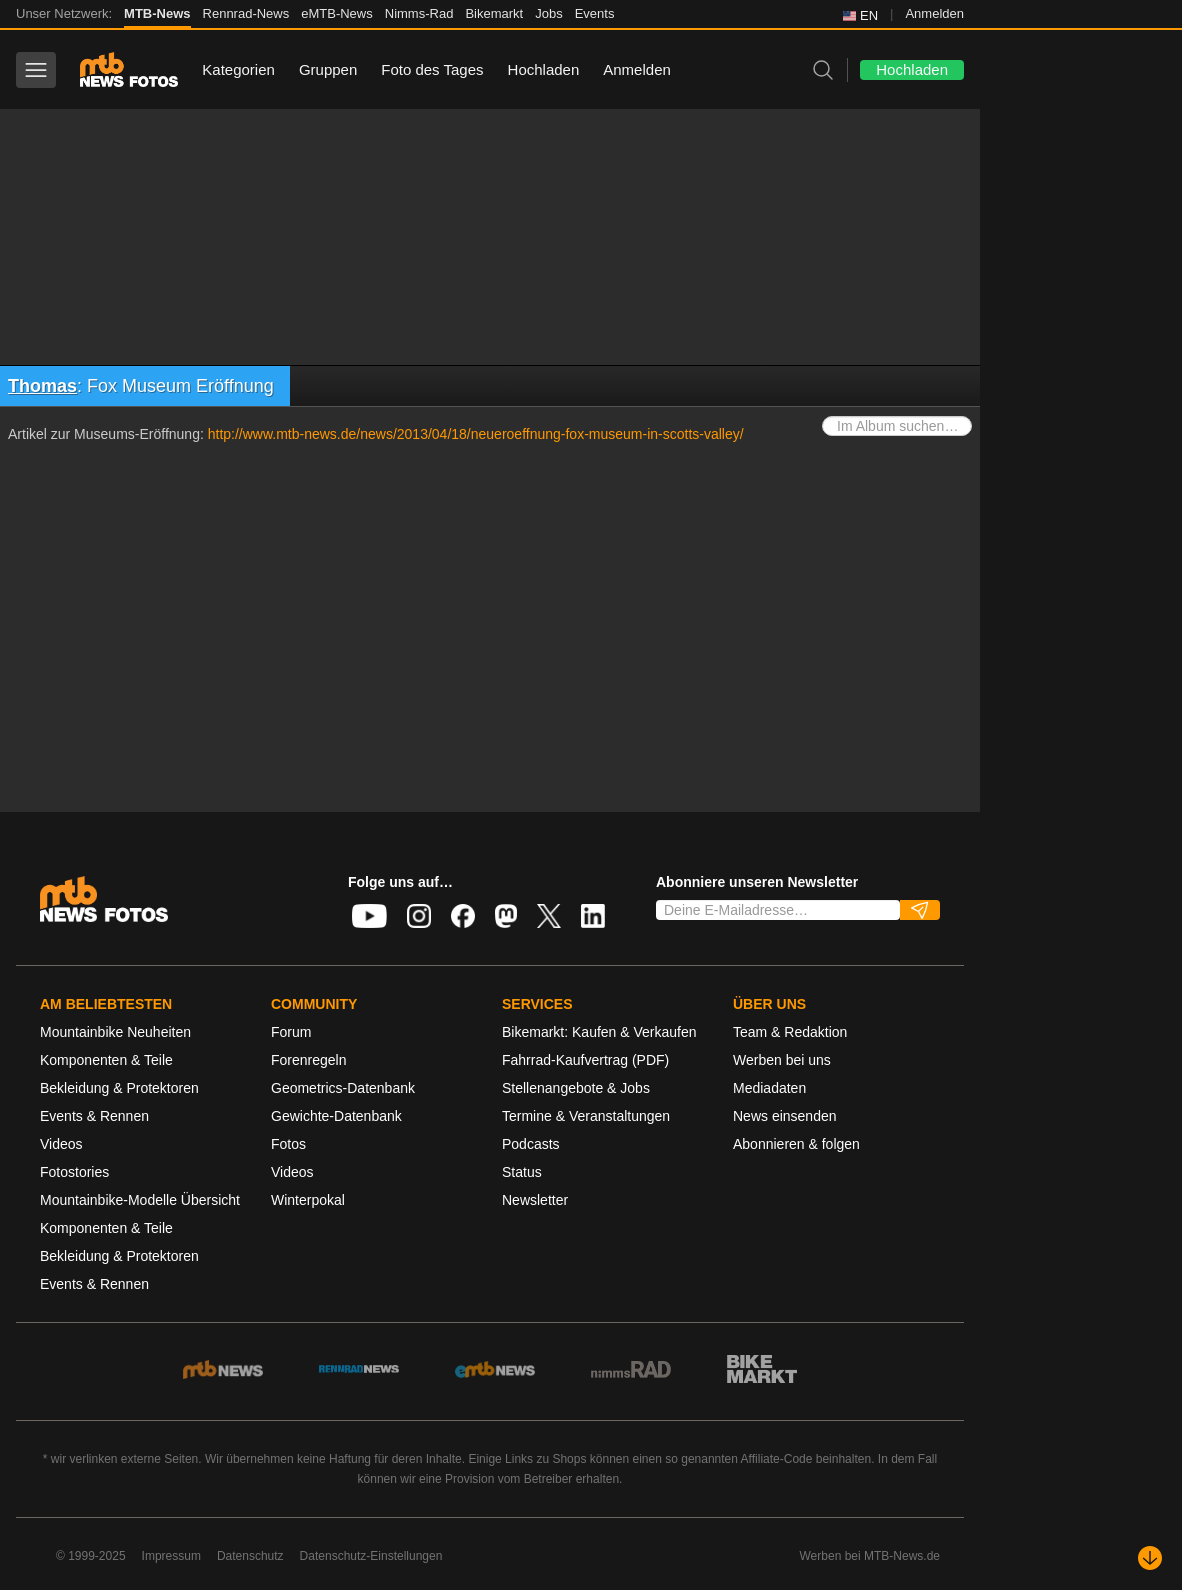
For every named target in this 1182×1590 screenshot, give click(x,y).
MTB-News (157, 13)
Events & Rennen (94, 1116)
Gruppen (328, 69)
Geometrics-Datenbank (343, 1088)
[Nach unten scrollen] (1150, 1558)
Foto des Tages (432, 69)
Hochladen (544, 69)
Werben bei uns (782, 1060)
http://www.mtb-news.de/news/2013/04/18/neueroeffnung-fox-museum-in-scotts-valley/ (476, 434)
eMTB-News (337, 13)
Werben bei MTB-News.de (870, 1556)
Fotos (288, 1144)
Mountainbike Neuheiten (115, 1032)
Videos (61, 1144)
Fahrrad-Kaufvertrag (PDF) (585, 1060)
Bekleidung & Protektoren (119, 1088)
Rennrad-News (246, 13)
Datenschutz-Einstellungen (371, 1556)
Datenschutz (250, 1556)
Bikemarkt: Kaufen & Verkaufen (599, 1032)
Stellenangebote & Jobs (576, 1088)
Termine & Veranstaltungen (586, 1116)
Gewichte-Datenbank (336, 1116)
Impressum (171, 1556)
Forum (291, 1032)
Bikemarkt (494, 13)
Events (595, 13)
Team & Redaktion (790, 1032)
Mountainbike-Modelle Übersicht (140, 1200)
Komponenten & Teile (106, 1060)
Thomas (42, 386)
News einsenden (785, 1116)
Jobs (548, 13)
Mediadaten (769, 1088)
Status (522, 1172)
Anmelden (934, 13)
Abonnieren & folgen (796, 1144)
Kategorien (238, 69)
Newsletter (535, 1200)
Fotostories (74, 1172)
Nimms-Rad (419, 13)
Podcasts (531, 1144)
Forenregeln (309, 1060)
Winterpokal (308, 1200)
